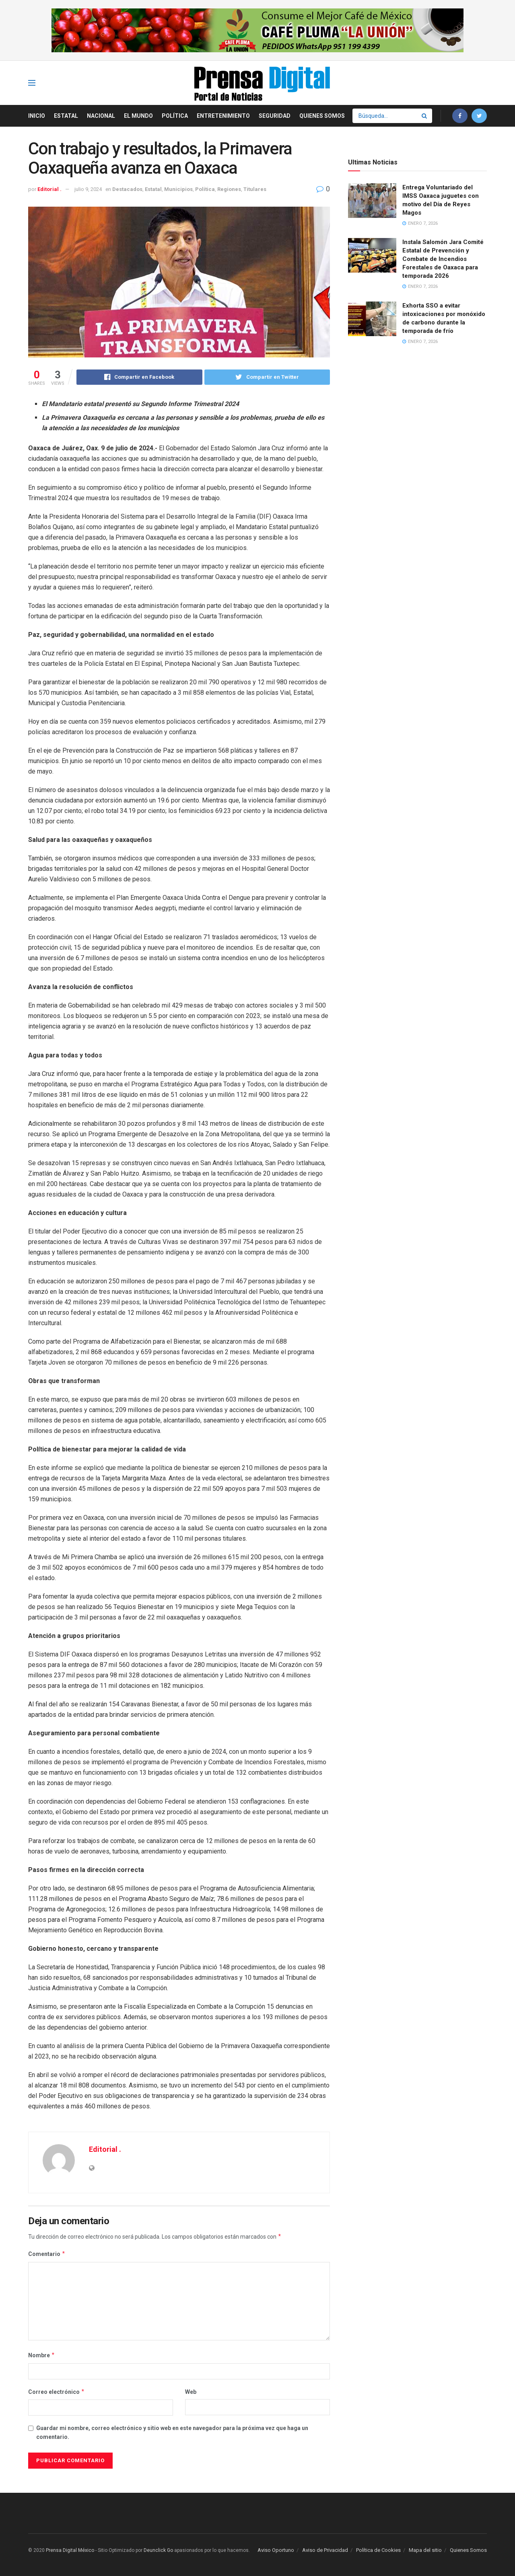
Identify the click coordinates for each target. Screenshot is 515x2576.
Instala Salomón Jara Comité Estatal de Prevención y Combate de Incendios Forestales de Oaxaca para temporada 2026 (443, 258)
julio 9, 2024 (88, 189)
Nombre (41, 2355)
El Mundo (138, 116)
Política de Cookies (378, 2550)
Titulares (254, 189)
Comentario (47, 2254)
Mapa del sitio (425, 2550)
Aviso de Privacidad (325, 2550)
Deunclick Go (158, 2550)
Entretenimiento (223, 116)
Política (175, 116)
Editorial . (49, 189)
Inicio (36, 116)
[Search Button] (425, 116)
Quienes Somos (322, 116)
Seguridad (274, 116)
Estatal (66, 116)
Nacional (101, 116)
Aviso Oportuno (276, 2550)
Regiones (229, 189)
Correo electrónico (56, 2391)
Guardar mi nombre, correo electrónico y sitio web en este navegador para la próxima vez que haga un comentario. (172, 2432)
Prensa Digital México (70, 2550)
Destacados (127, 189)
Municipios (178, 189)
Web (190, 2392)
